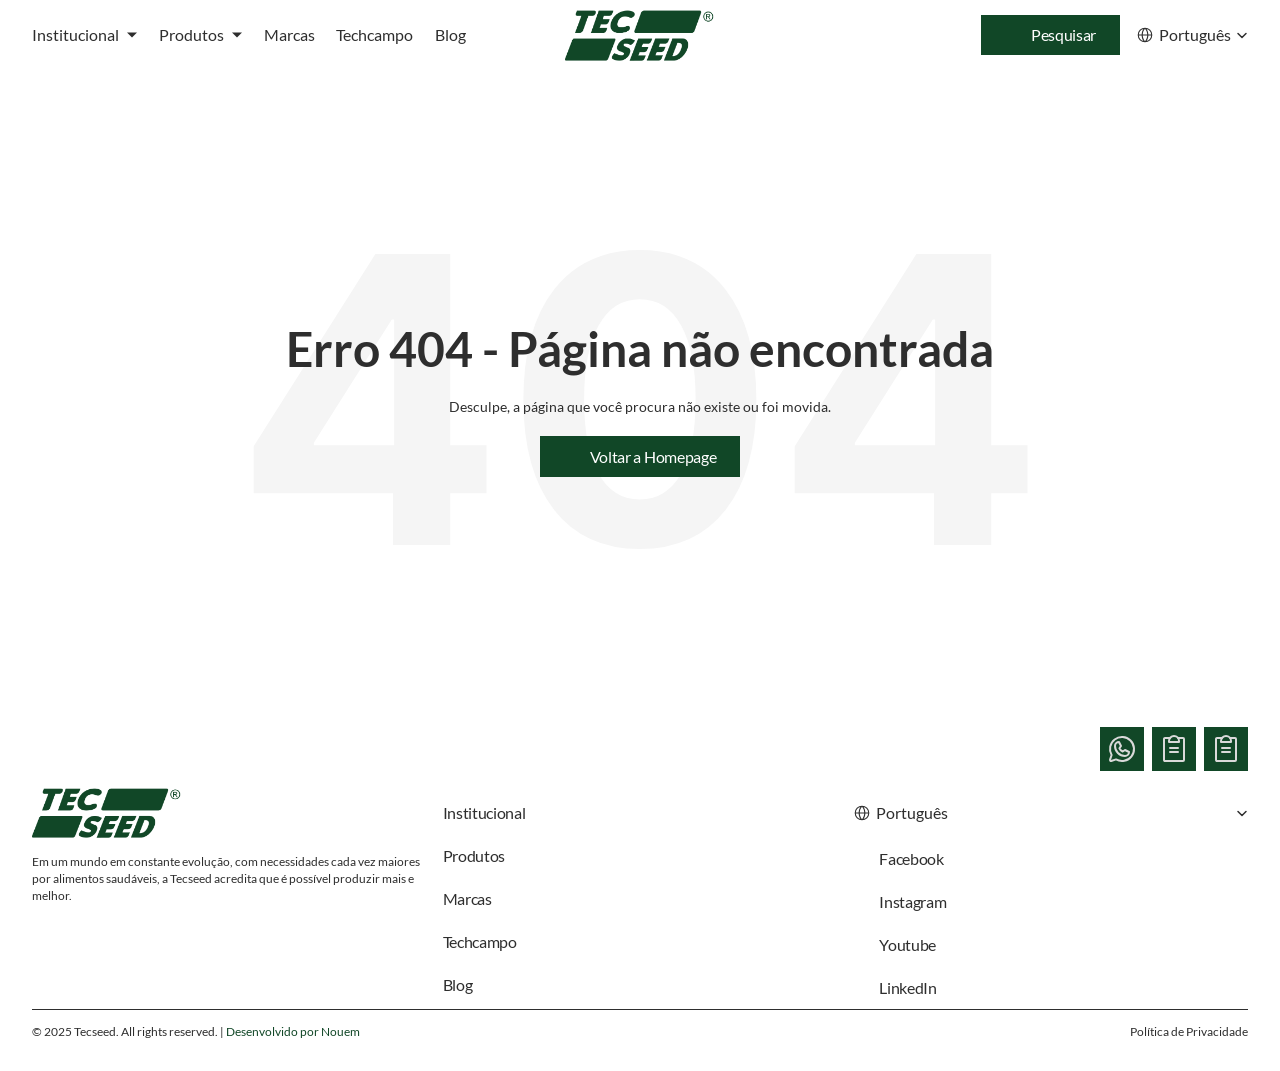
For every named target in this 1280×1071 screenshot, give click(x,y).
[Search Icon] (1050, 35)
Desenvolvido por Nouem (293, 1031)
